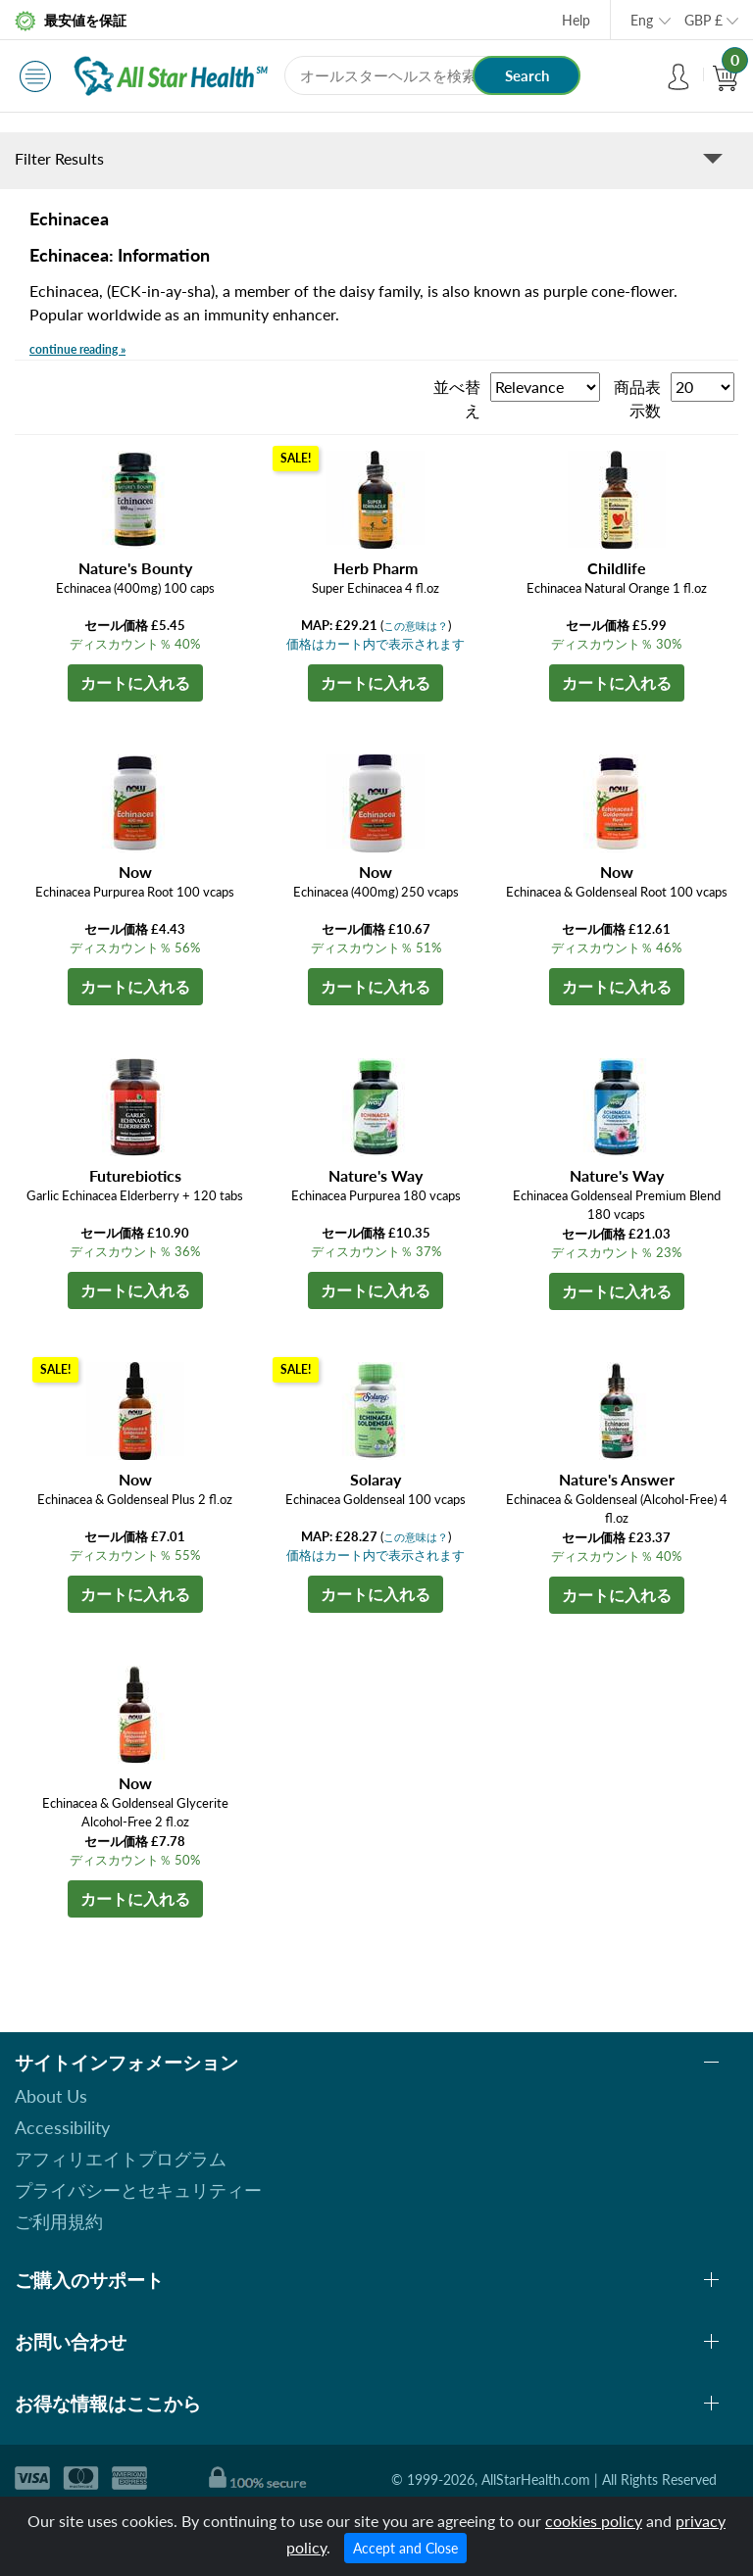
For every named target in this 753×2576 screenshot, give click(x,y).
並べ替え (456, 398)
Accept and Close (405, 2548)
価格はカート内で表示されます (375, 644)
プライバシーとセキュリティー (138, 2190)
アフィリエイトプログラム (120, 2158)
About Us (51, 2096)
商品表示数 (637, 398)
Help (576, 20)
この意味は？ (415, 625)
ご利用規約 (59, 2221)
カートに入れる (135, 682)
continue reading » (77, 349)
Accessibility (62, 2127)
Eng (641, 20)
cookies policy (593, 2520)
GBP (703, 20)
